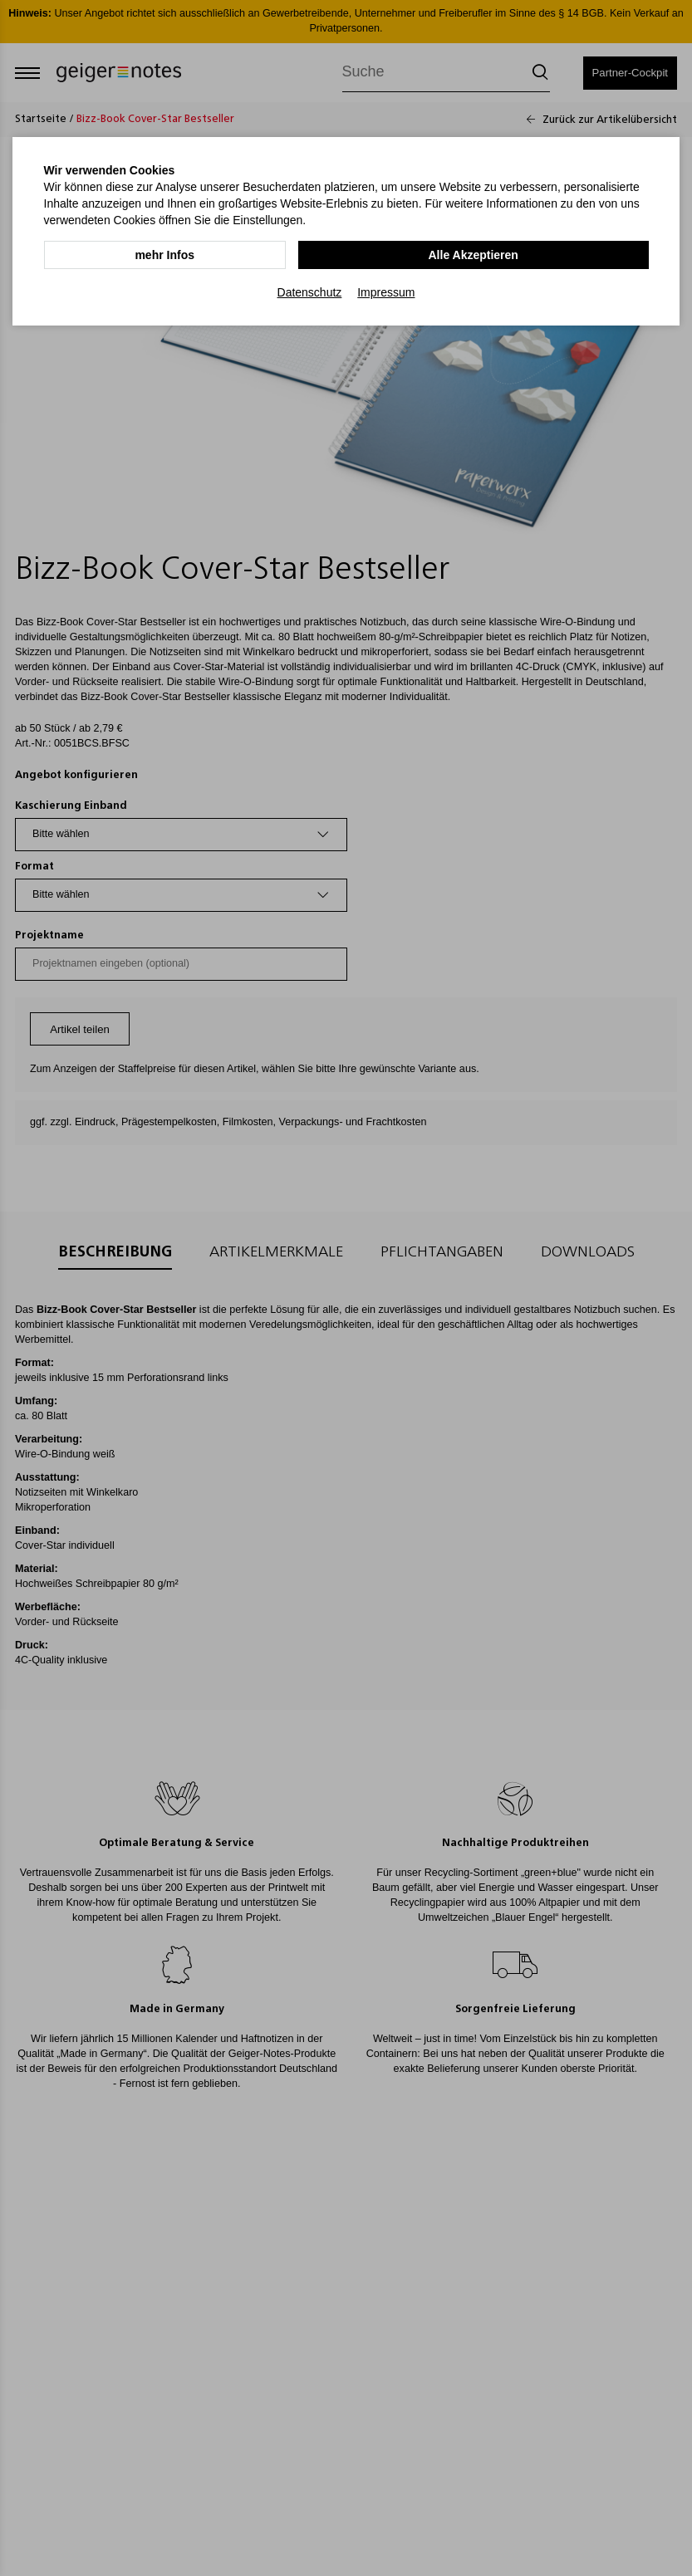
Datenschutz (309, 291)
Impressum (386, 291)
